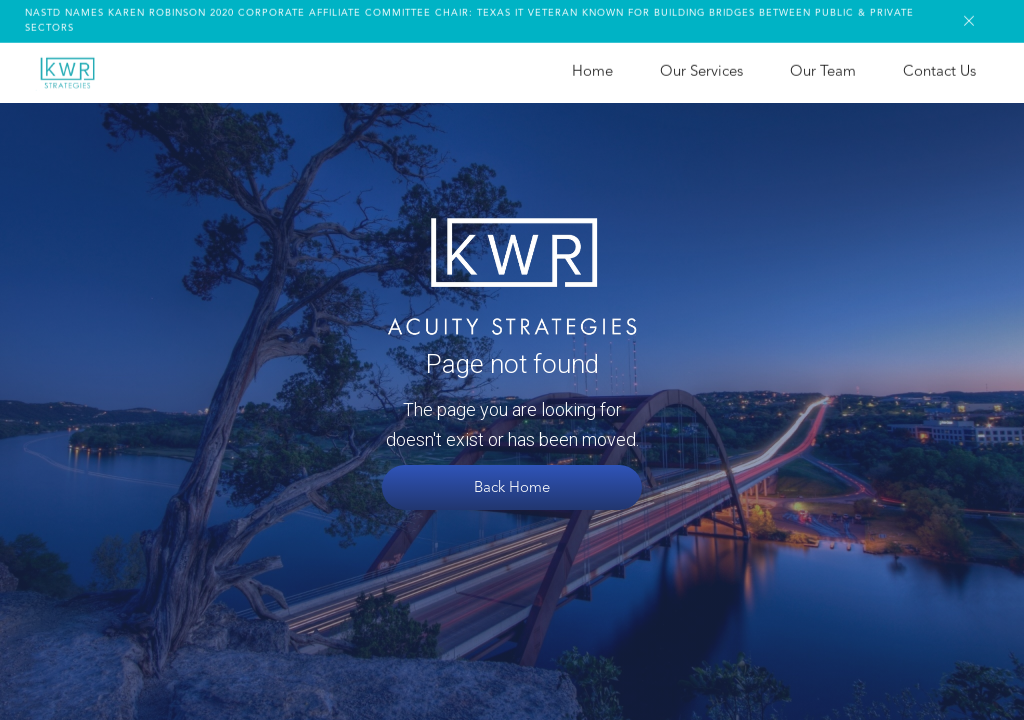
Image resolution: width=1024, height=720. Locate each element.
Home (592, 69)
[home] (67, 70)
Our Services (701, 69)
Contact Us (939, 69)
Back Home (512, 488)
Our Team (823, 69)
